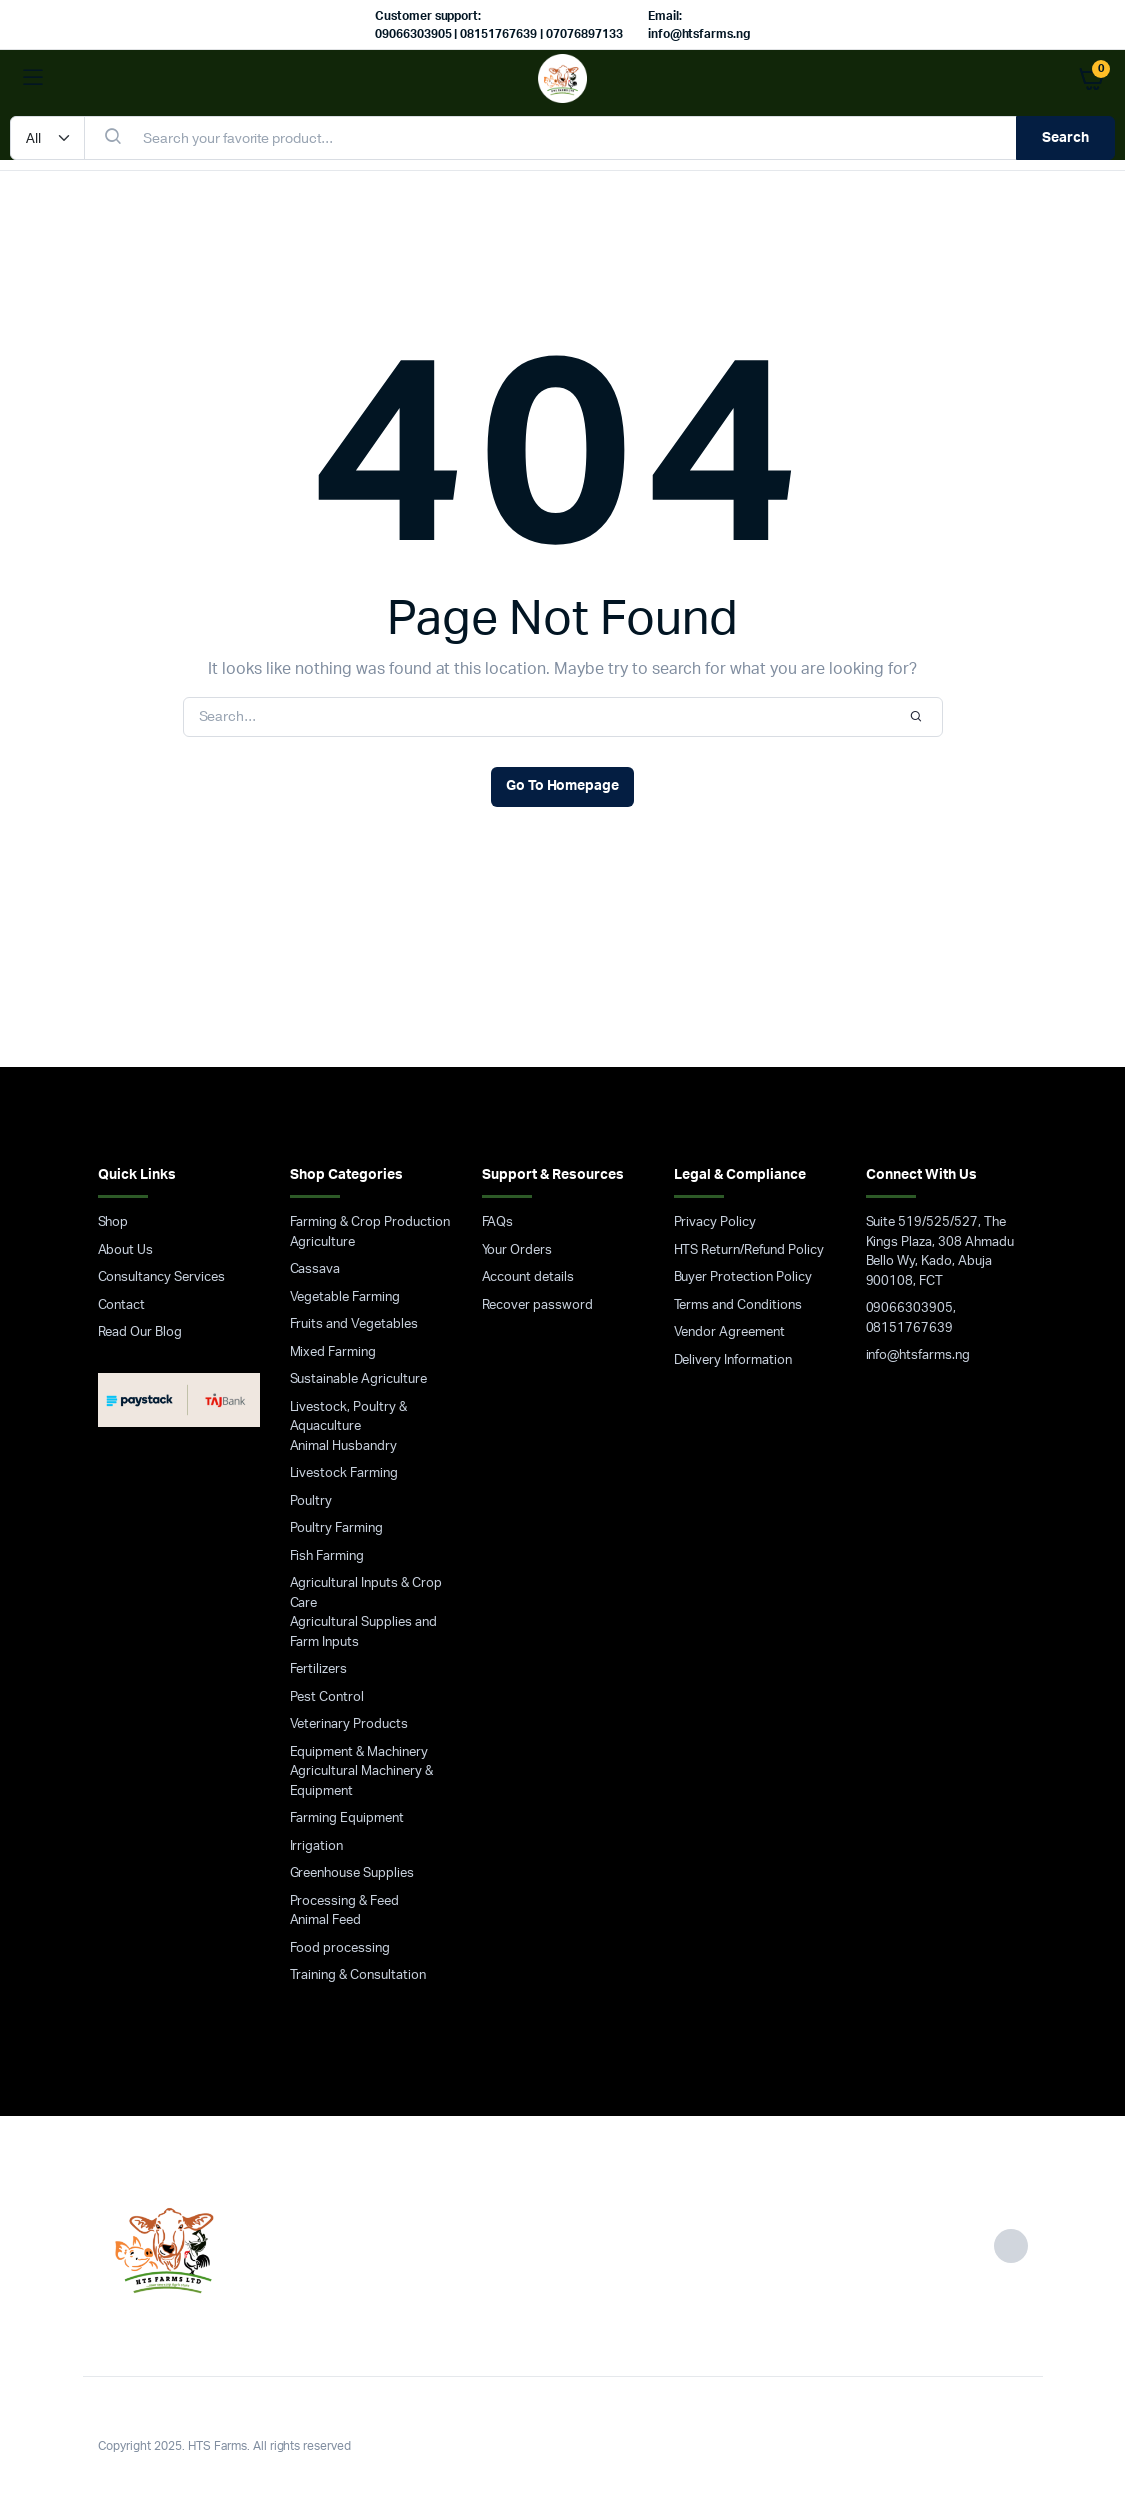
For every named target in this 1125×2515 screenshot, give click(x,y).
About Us (126, 1250)
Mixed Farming (333, 1352)
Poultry (311, 1501)
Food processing (340, 1948)
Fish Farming (327, 1556)
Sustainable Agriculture (358, 1379)
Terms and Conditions (738, 1305)
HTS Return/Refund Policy (749, 1250)
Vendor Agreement (730, 1332)
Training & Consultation (358, 1975)
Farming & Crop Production (370, 1222)
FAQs (498, 1222)
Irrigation (317, 1846)
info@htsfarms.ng (918, 1355)
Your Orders (517, 1250)
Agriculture (323, 1242)
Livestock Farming (344, 1473)
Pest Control (327, 1697)
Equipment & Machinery (359, 1752)
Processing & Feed (345, 1901)
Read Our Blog (140, 1332)
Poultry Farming (337, 1528)
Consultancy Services (161, 1277)
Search (1065, 138)
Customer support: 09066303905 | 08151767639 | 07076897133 (499, 25)
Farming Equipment (347, 1818)
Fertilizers (319, 1669)
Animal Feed (326, 1920)
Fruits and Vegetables (354, 1324)
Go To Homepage (563, 786)
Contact (122, 1305)
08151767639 (910, 1328)
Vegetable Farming (345, 1297)
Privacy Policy (715, 1222)
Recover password (538, 1305)
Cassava (315, 1269)
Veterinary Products (349, 1724)
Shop (113, 1222)
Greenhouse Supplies (352, 1873)
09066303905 (910, 1308)
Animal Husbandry (344, 1446)
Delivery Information (733, 1360)
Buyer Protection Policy (743, 1277)
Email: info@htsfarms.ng (699, 25)
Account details (528, 1277)
